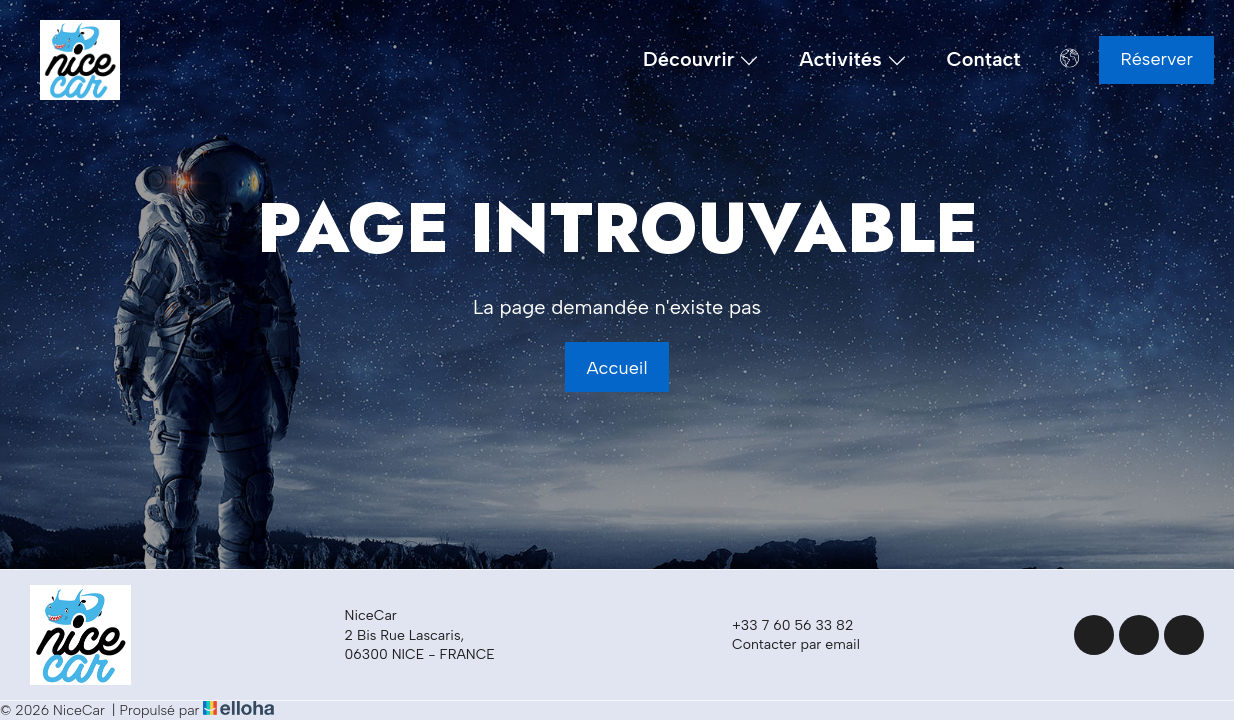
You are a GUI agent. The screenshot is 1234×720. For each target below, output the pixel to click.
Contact (984, 59)
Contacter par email (784, 645)
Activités (852, 60)
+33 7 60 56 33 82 (781, 626)
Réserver (1156, 59)
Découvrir (701, 60)
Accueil (616, 368)
